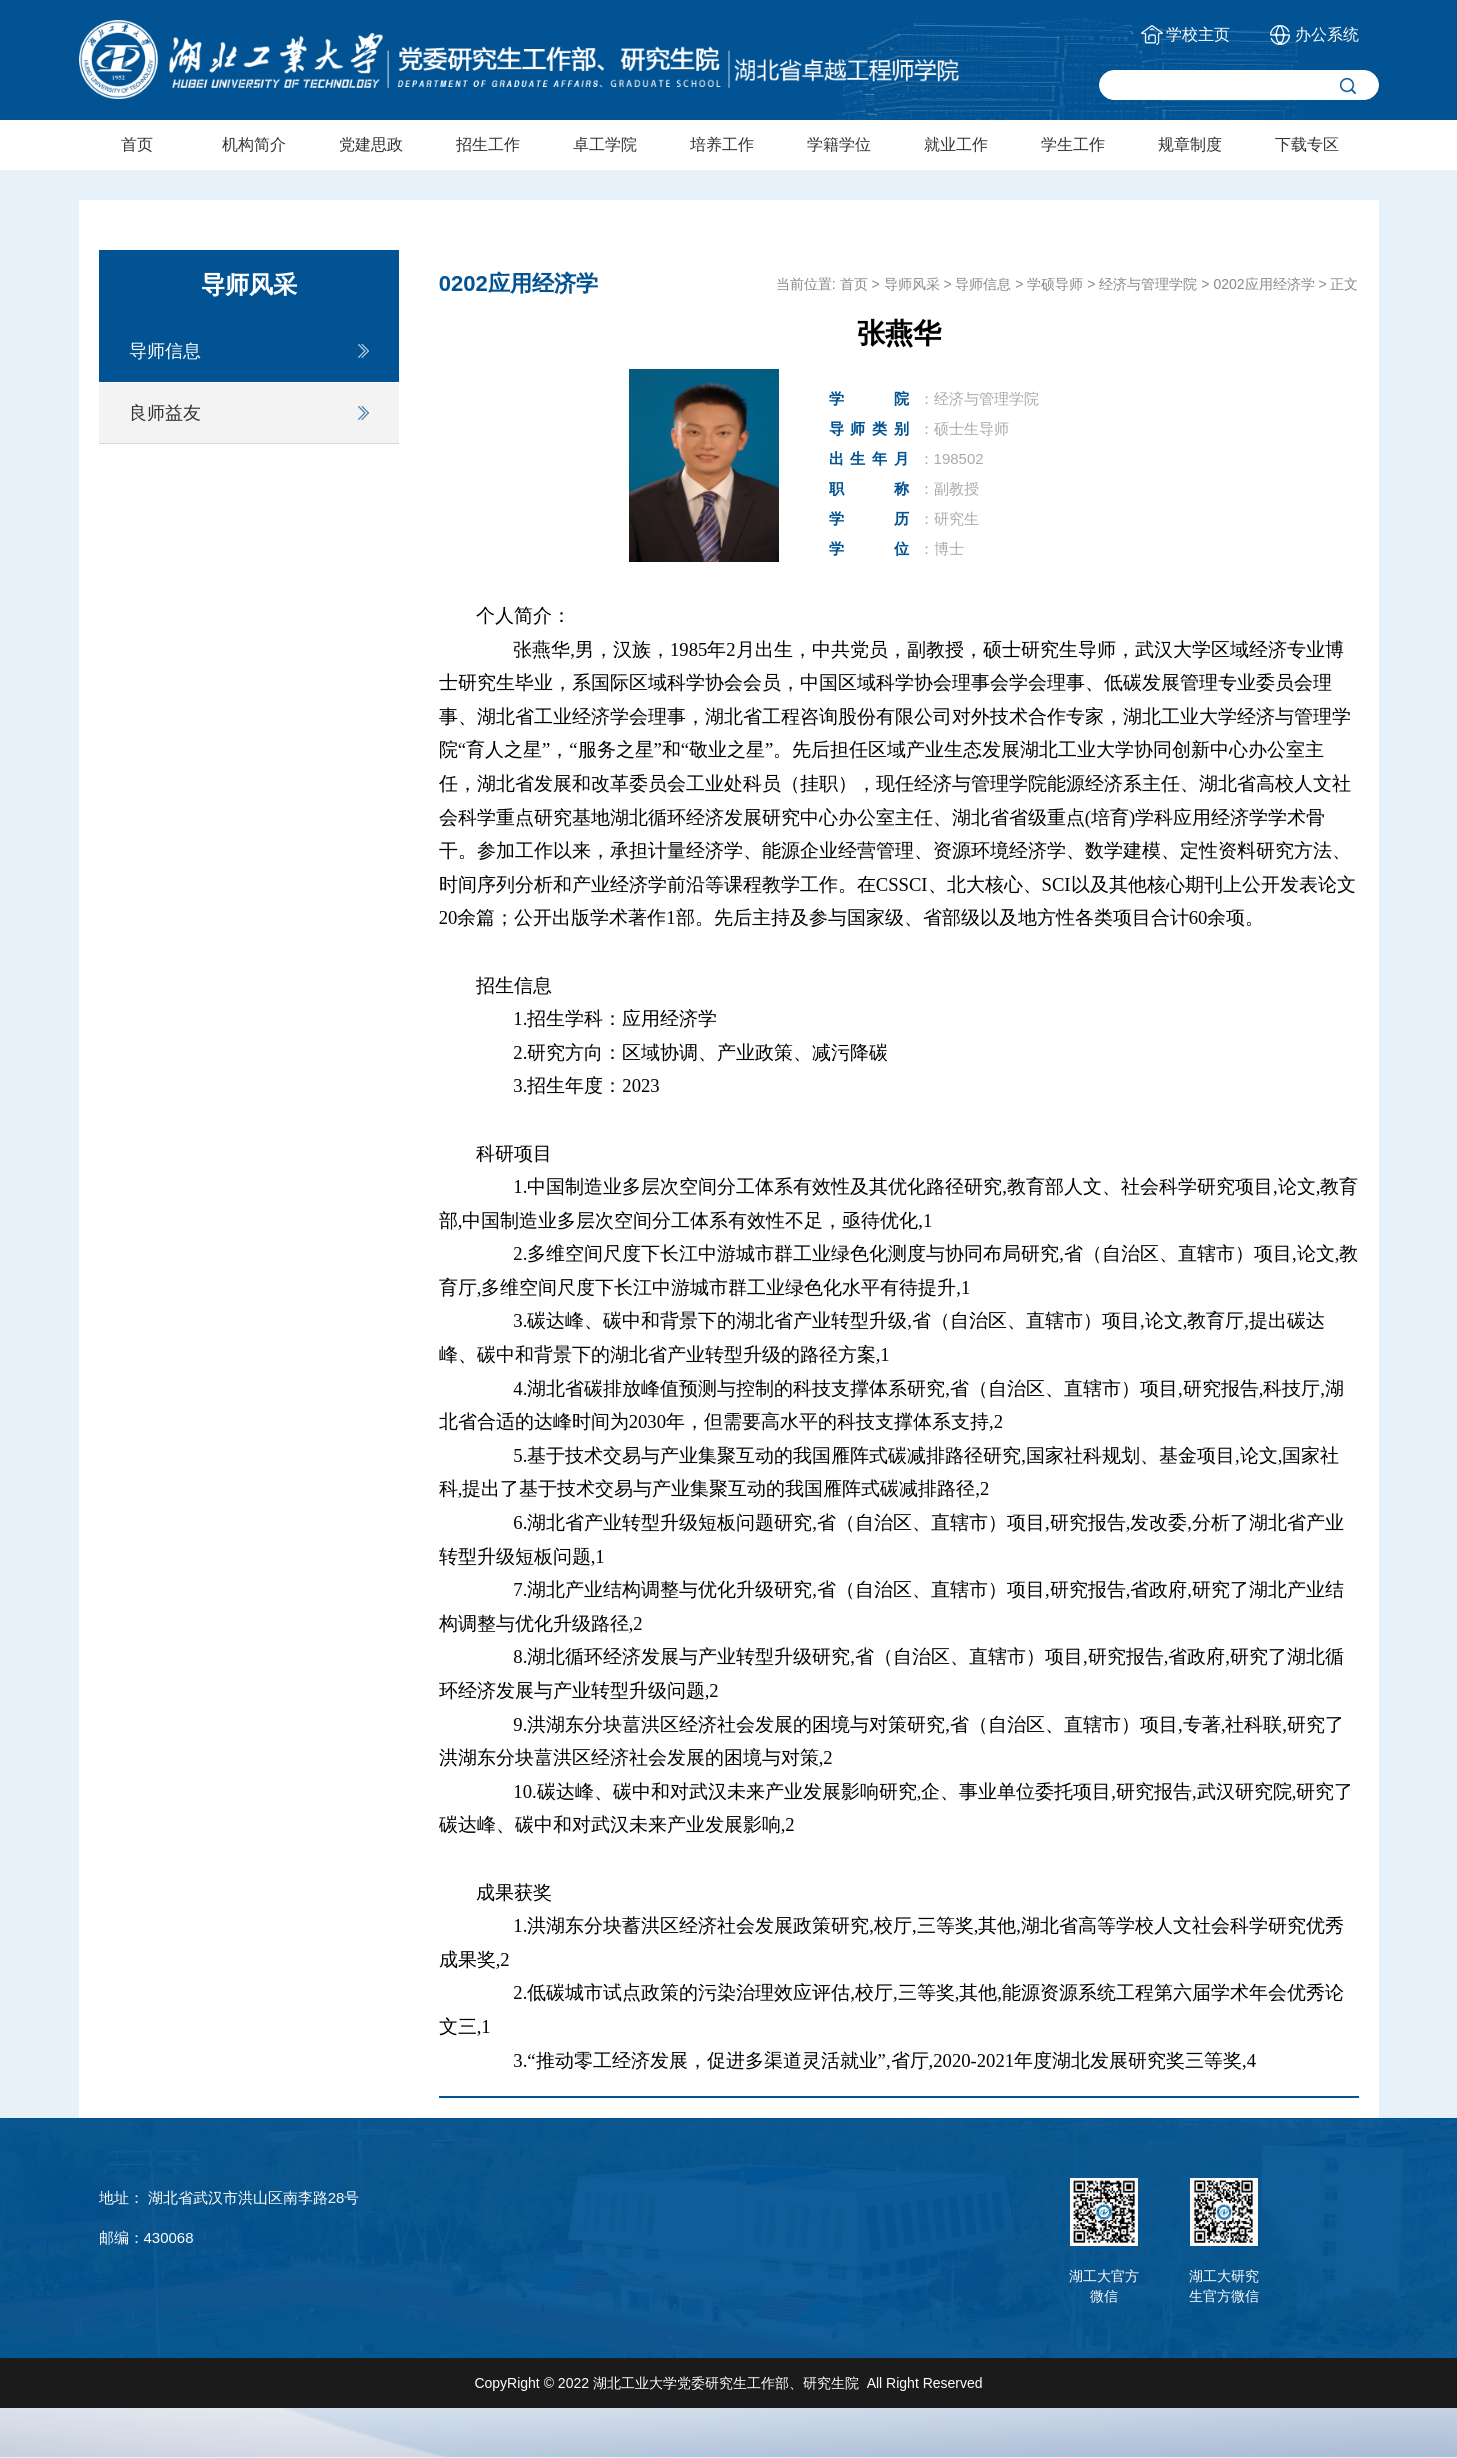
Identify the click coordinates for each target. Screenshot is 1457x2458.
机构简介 (254, 144)
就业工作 (956, 144)
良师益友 (165, 413)
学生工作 (1073, 144)
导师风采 (912, 284)
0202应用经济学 (1263, 284)
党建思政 (371, 144)
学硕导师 (1055, 284)
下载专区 (1307, 144)
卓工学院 (605, 144)
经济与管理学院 (1148, 284)
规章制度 (1190, 144)
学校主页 (1198, 34)
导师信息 (165, 351)
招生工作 (488, 144)
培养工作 (722, 144)
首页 (137, 144)
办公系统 (1327, 34)
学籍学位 (839, 144)
